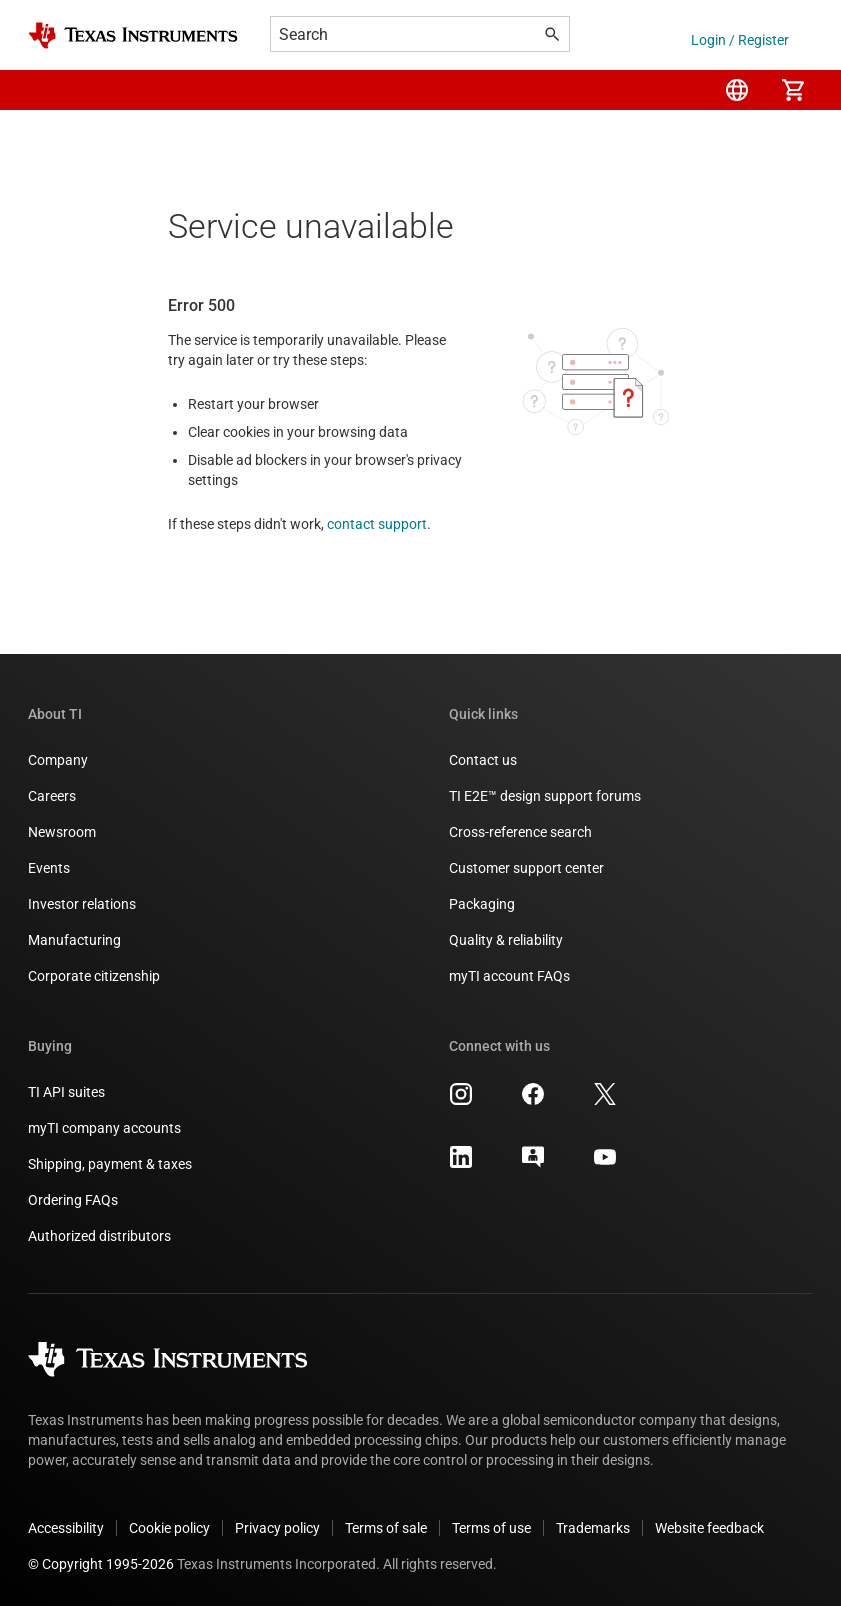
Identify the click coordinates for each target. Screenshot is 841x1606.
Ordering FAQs (73, 1200)
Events (49, 868)
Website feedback (709, 1528)
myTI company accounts (104, 1128)
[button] (48, 90)
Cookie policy (169, 1528)
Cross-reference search (520, 832)
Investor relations (82, 904)
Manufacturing (74, 940)
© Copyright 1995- (101, 1564)
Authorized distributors (99, 1236)
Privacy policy (277, 1528)
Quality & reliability (506, 940)
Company (58, 760)
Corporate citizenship (94, 976)
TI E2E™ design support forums (545, 796)
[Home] (133, 35)
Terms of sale (386, 1528)
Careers (52, 796)
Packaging (482, 904)
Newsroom (62, 832)
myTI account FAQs (509, 976)
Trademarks (593, 1528)
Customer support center (526, 868)
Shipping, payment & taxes (110, 1164)
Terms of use (491, 1528)
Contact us (483, 760)
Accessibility (66, 1528)
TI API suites (66, 1092)
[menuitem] (737, 90)
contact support (377, 524)
